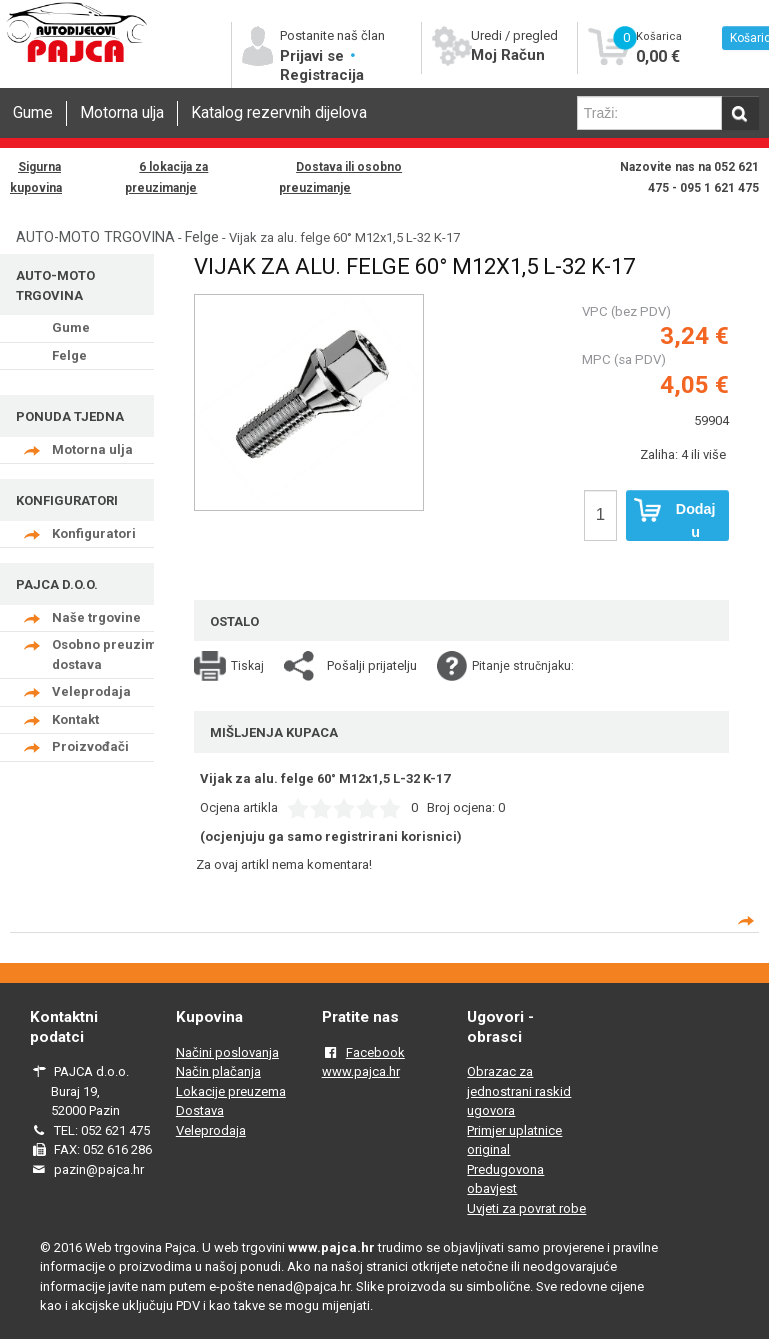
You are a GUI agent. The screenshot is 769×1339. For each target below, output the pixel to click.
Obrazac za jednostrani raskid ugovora (519, 1091)
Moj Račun (508, 55)
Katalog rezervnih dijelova (279, 113)
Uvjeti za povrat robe (526, 1208)
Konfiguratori (94, 533)
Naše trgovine (96, 617)
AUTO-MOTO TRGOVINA (95, 237)
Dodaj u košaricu (674, 519)
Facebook (375, 1052)
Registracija (322, 75)
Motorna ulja (122, 113)
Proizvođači (90, 746)
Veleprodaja (91, 691)
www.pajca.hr (361, 1071)
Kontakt (75, 719)
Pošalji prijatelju (372, 665)
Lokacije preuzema (231, 1091)
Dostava (200, 1110)
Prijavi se (314, 56)
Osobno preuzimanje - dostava (123, 654)
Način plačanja (218, 1071)
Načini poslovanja (227, 1052)
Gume (33, 113)
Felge (202, 237)
